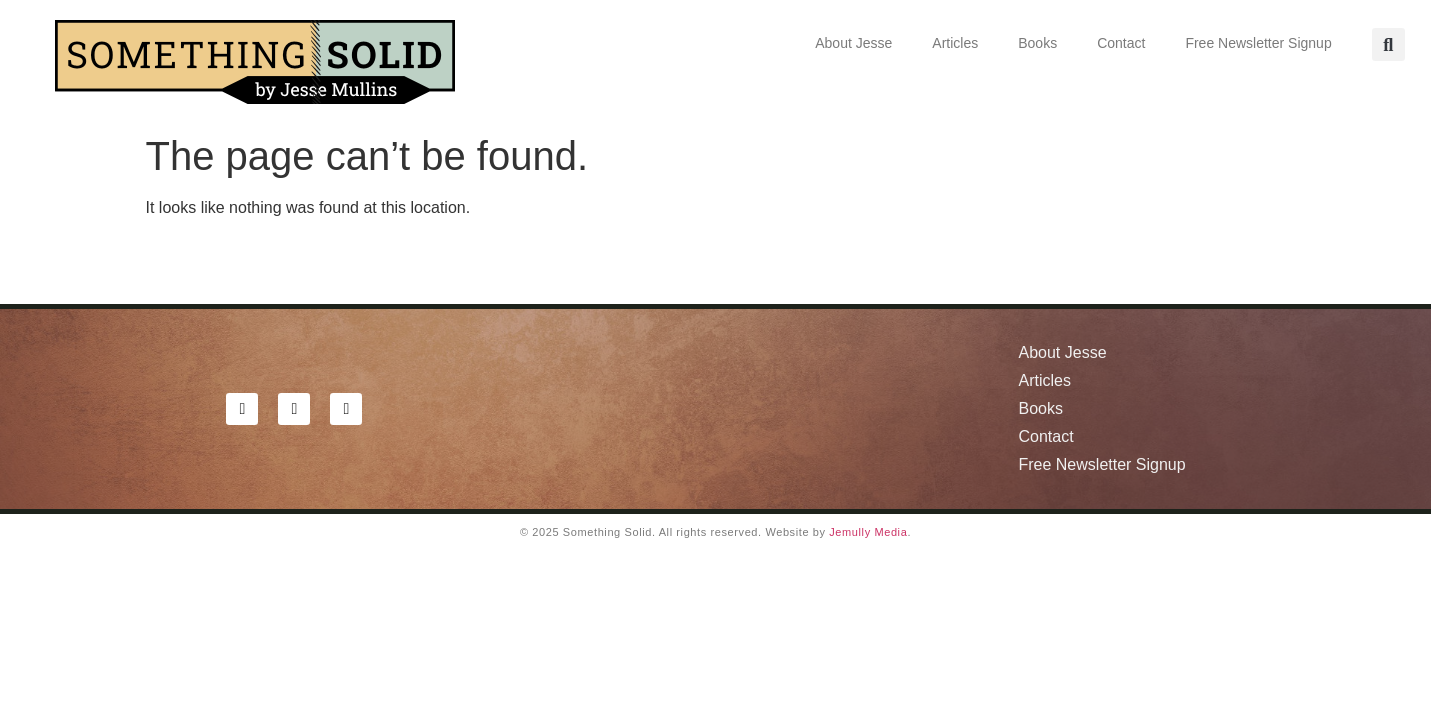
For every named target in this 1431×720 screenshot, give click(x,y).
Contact (1121, 43)
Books (1037, 43)
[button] (1388, 44)
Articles (955, 43)
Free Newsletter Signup (1258, 43)
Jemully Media (868, 532)
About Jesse (853, 43)
